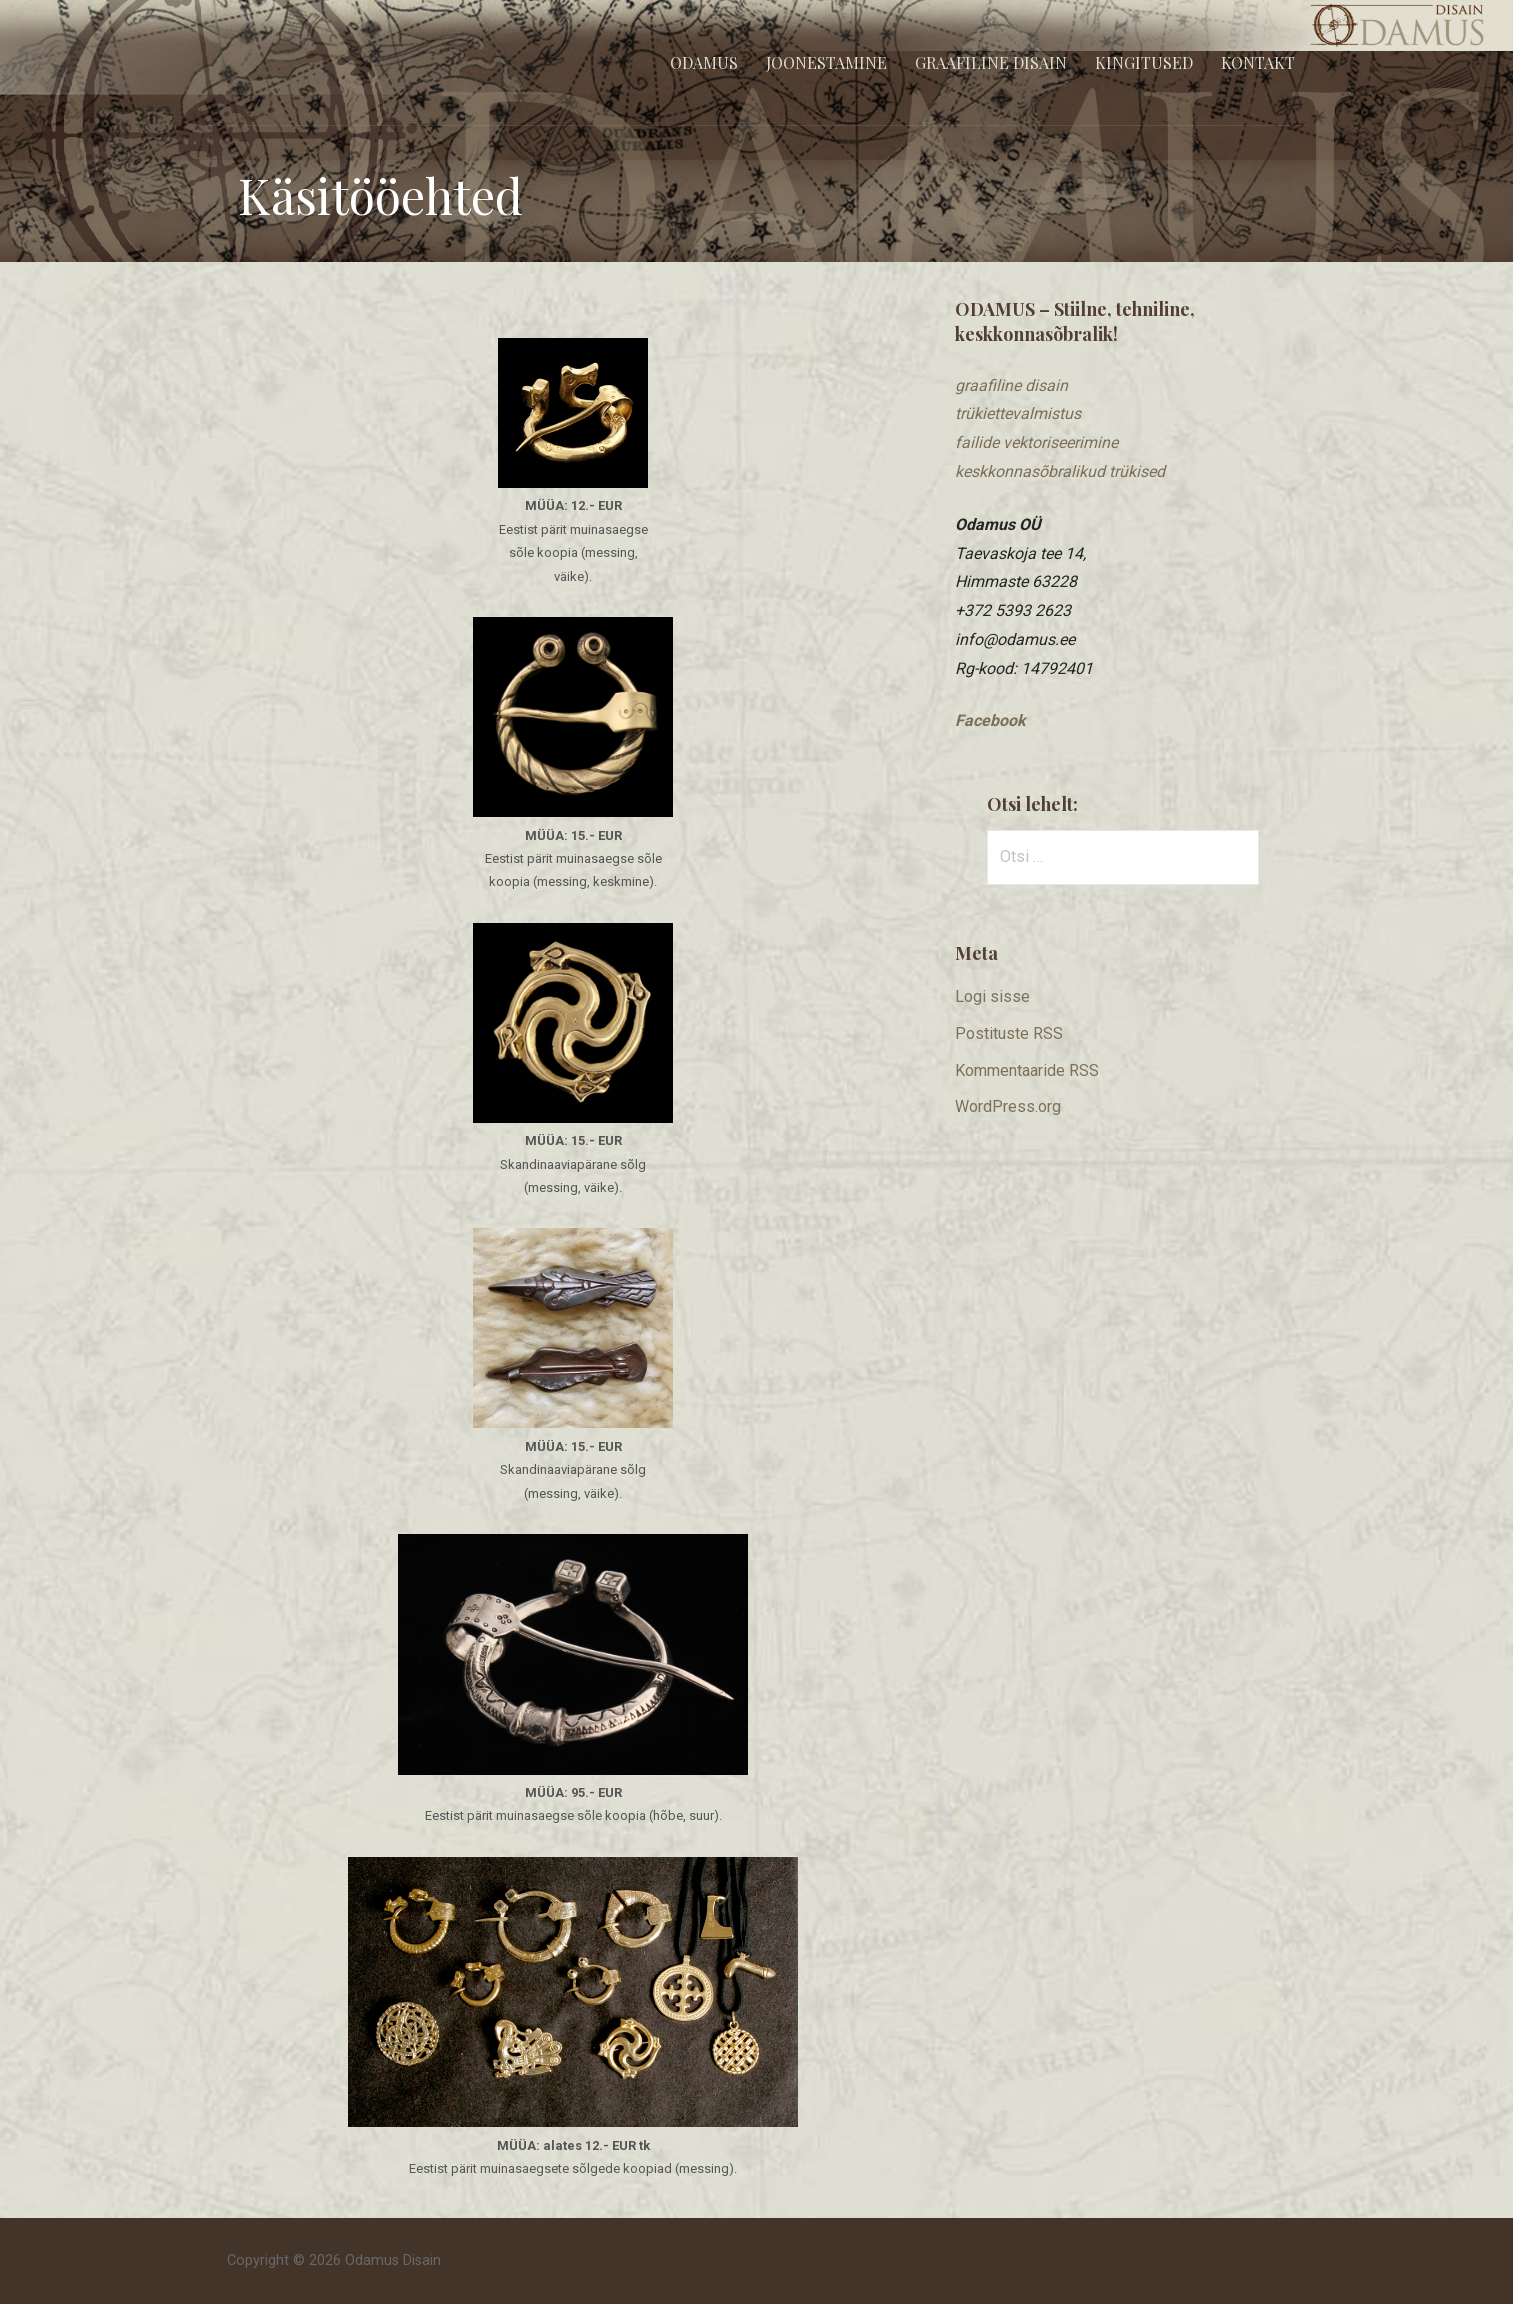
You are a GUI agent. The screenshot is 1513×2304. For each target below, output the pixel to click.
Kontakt (1258, 62)
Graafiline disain (991, 62)
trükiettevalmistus (1018, 413)
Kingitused (1144, 62)
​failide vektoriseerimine (1036, 442)
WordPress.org (1008, 1106)
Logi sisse (992, 996)
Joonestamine (826, 62)
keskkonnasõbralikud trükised (1060, 471)
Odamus (704, 62)
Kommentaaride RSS (1027, 1070)
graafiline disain (1011, 385)
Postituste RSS (1009, 1033)
